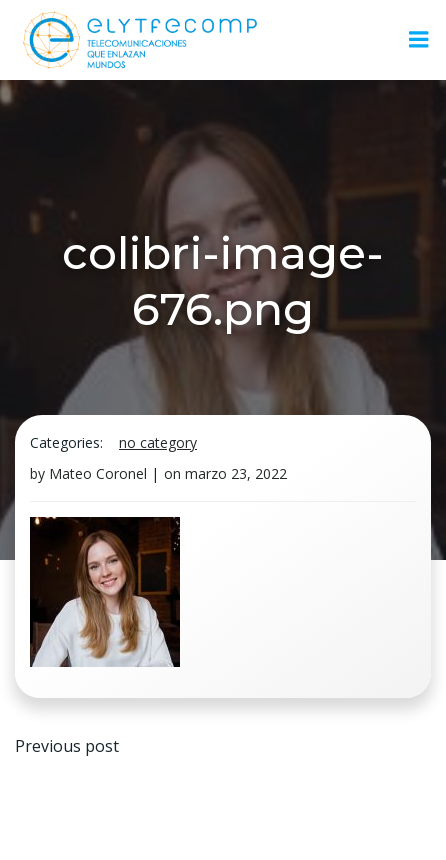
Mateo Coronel (98, 473)
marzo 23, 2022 (236, 473)
